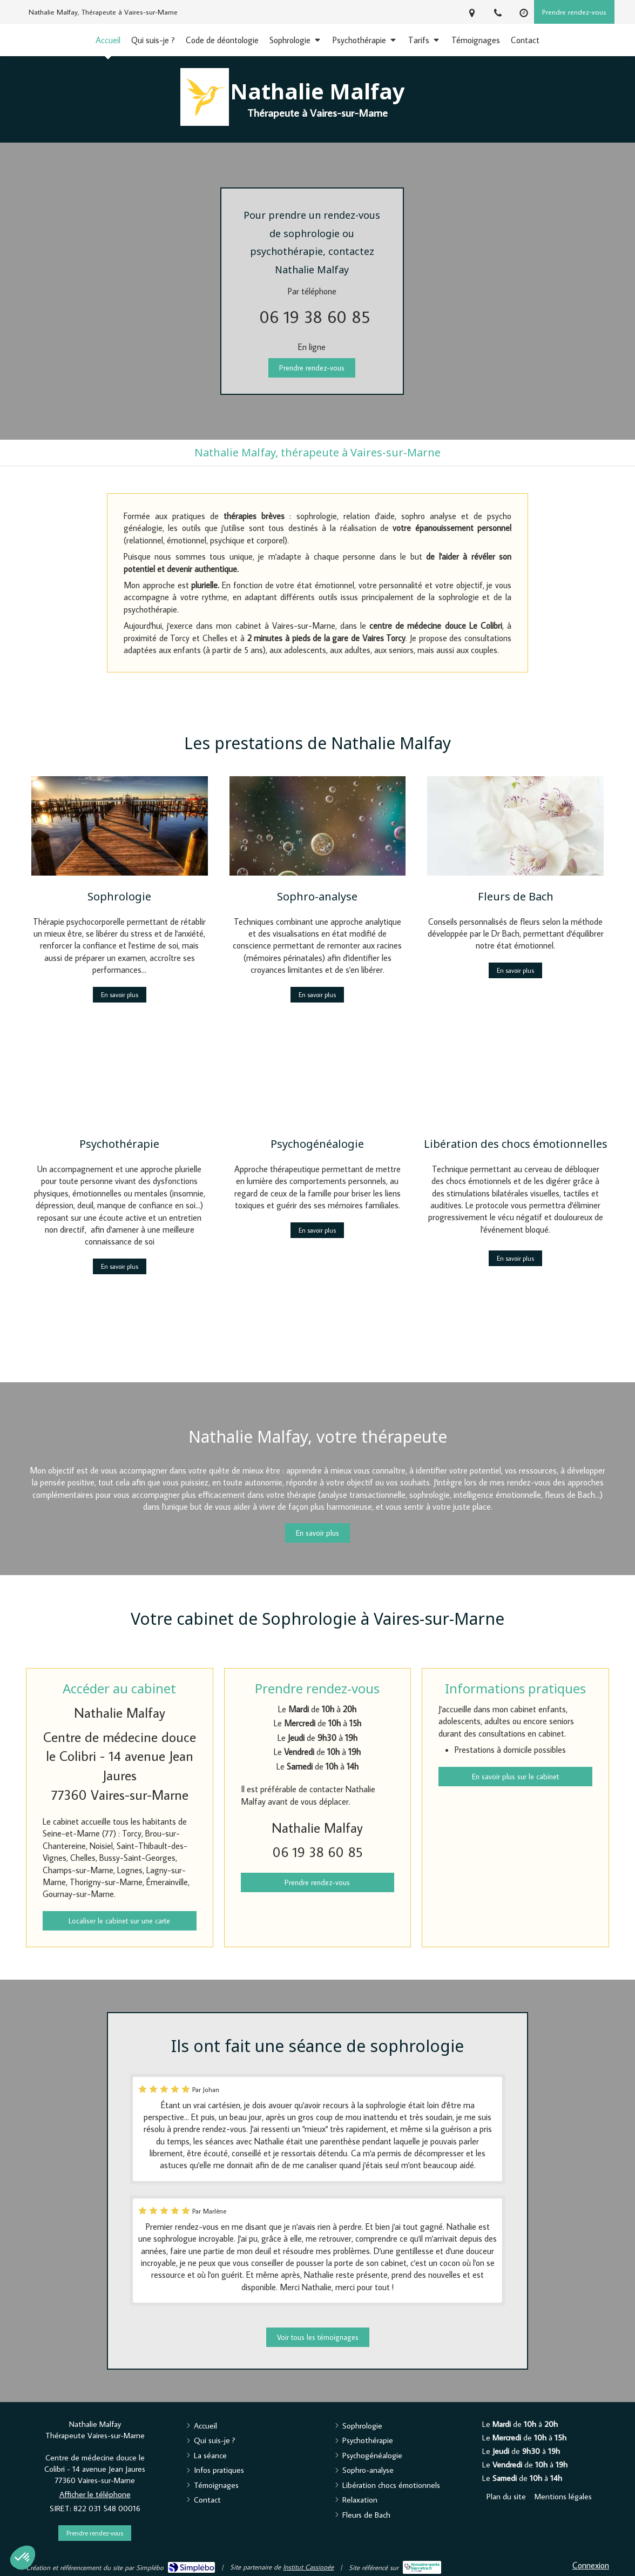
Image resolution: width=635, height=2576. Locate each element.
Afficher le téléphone (95, 2494)
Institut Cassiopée (308, 2566)
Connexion (590, 2565)
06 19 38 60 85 (314, 316)
